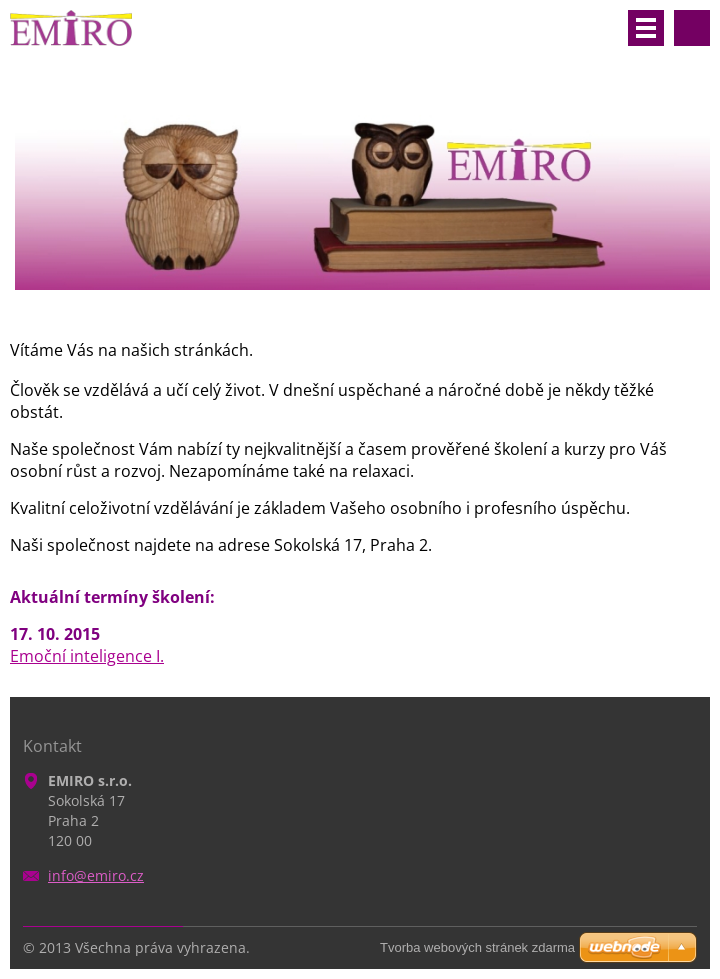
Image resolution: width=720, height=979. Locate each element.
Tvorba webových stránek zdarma (477, 947)
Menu (646, 28)
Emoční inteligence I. (87, 656)
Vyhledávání (692, 28)
